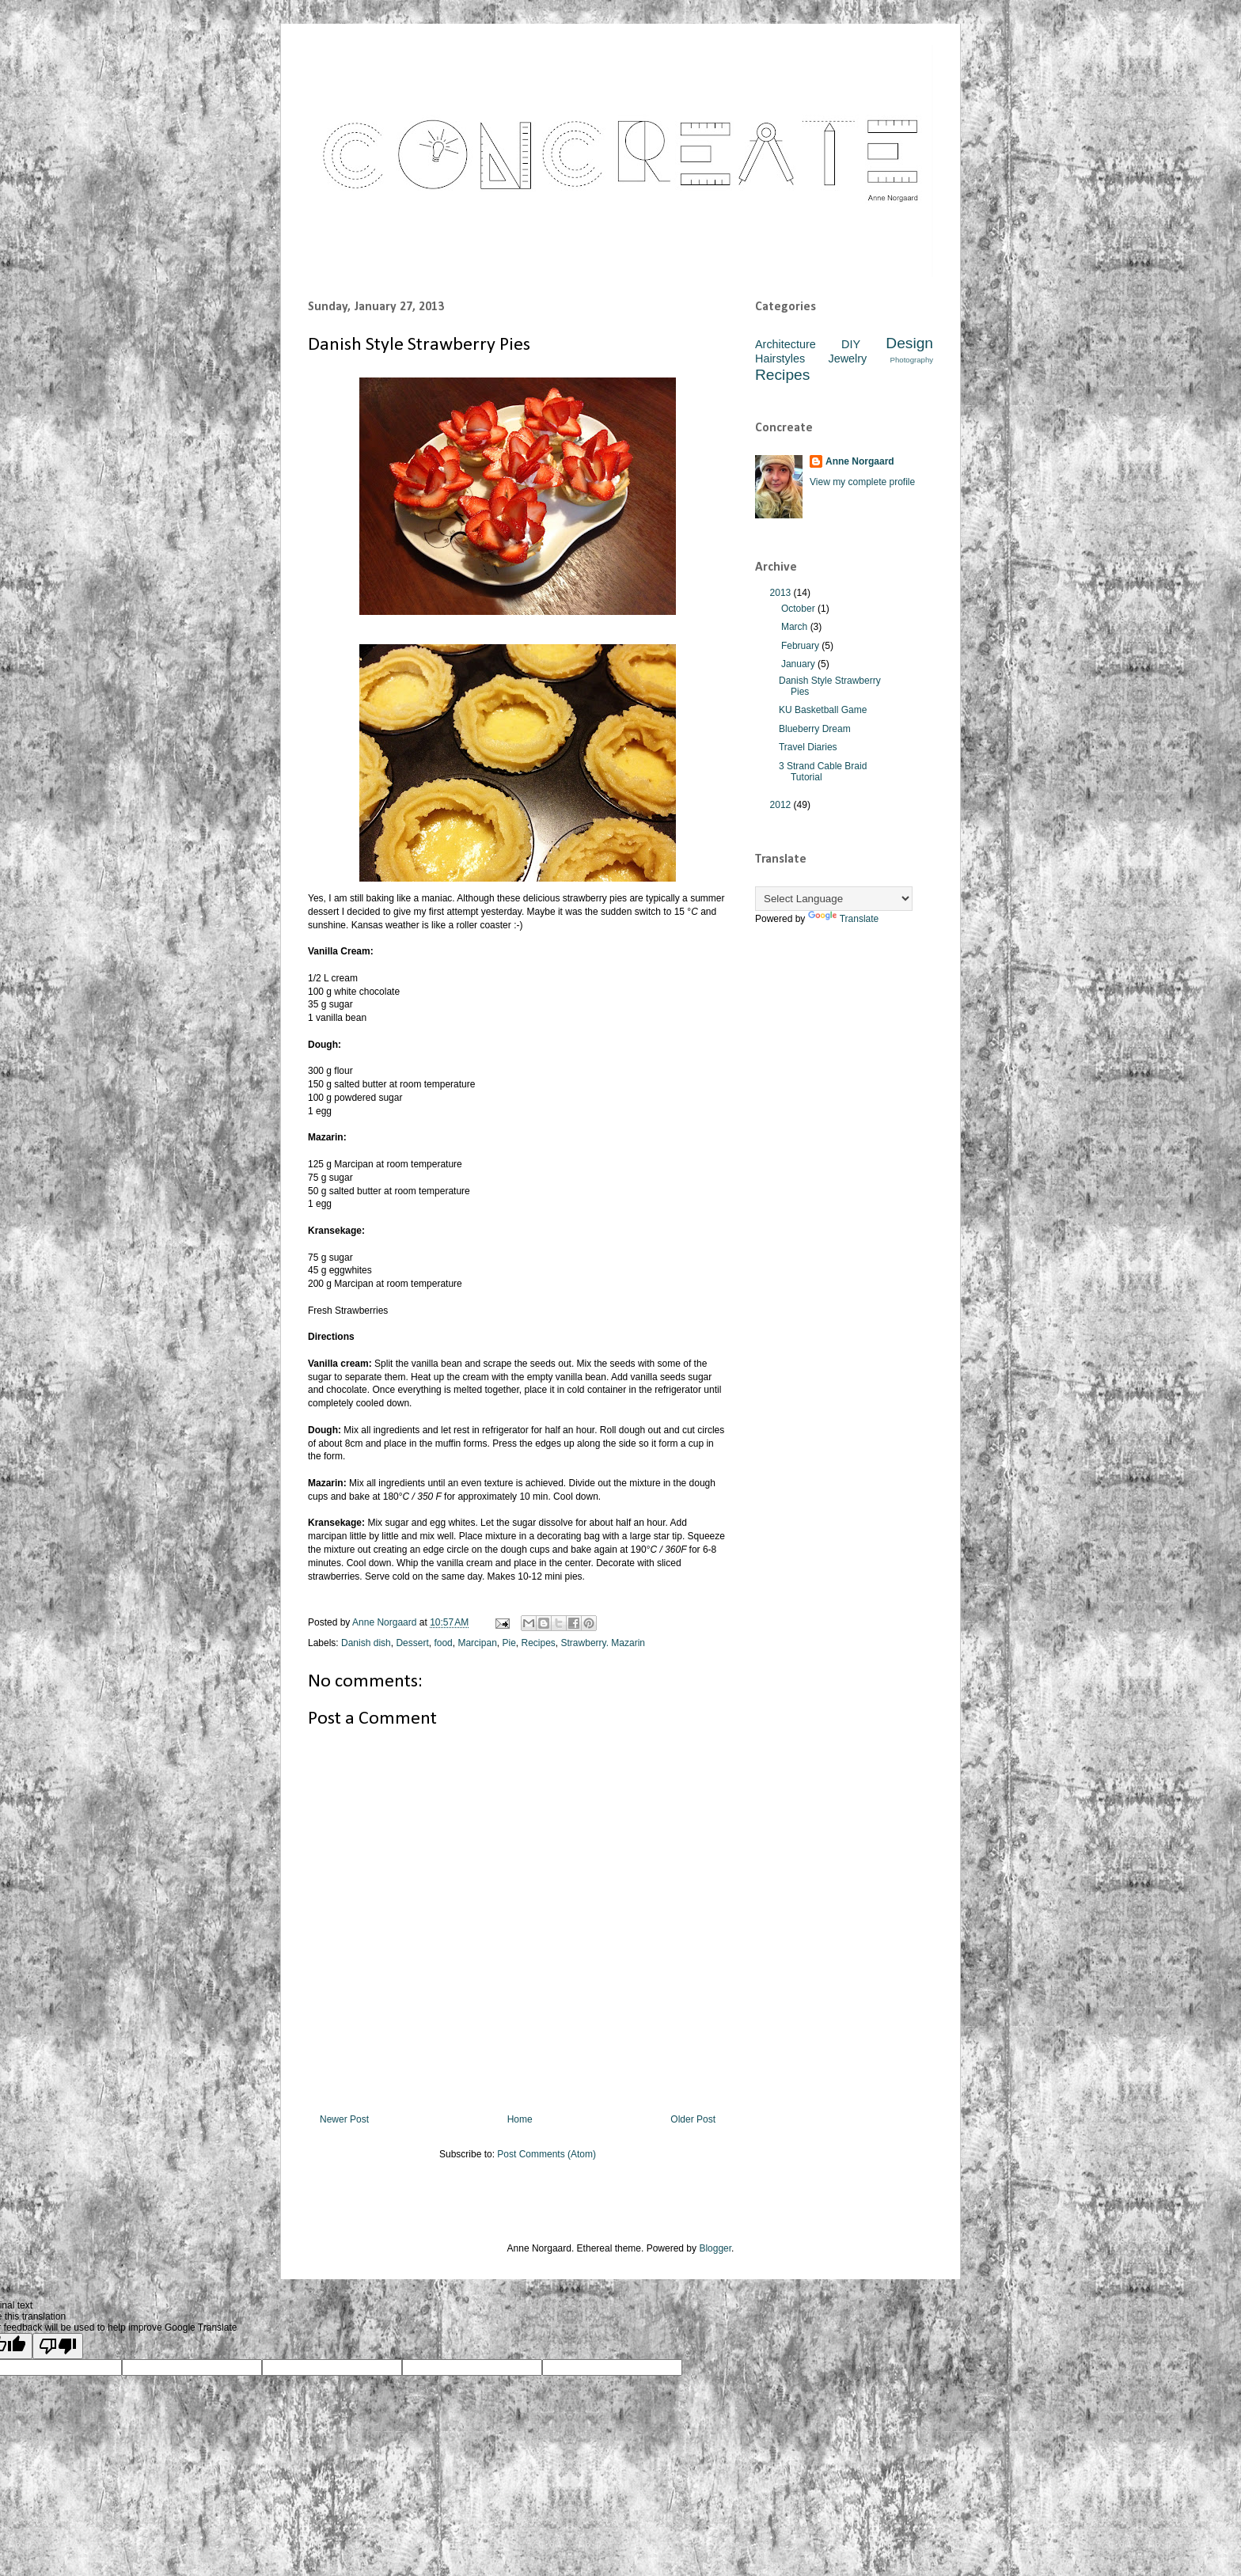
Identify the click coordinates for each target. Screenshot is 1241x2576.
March (795, 626)
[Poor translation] (57, 2346)
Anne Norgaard (859, 461)
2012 (782, 804)
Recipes (539, 1642)
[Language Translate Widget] (834, 898)
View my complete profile (862, 482)
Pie (508, 1642)
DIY (850, 344)
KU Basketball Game (823, 709)
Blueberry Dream (815, 728)
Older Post (692, 2119)
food (443, 1642)
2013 (782, 592)
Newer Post (344, 2119)
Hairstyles (780, 358)
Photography (911, 359)
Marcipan (476, 1642)
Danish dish (366, 1642)
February (801, 645)
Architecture (785, 344)
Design (909, 343)
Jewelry (848, 358)
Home (520, 2119)
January (799, 664)
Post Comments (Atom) (546, 2154)
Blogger (715, 2248)
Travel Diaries (808, 747)
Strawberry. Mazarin (603, 1642)
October (799, 608)
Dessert (412, 1642)
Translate (843, 918)
